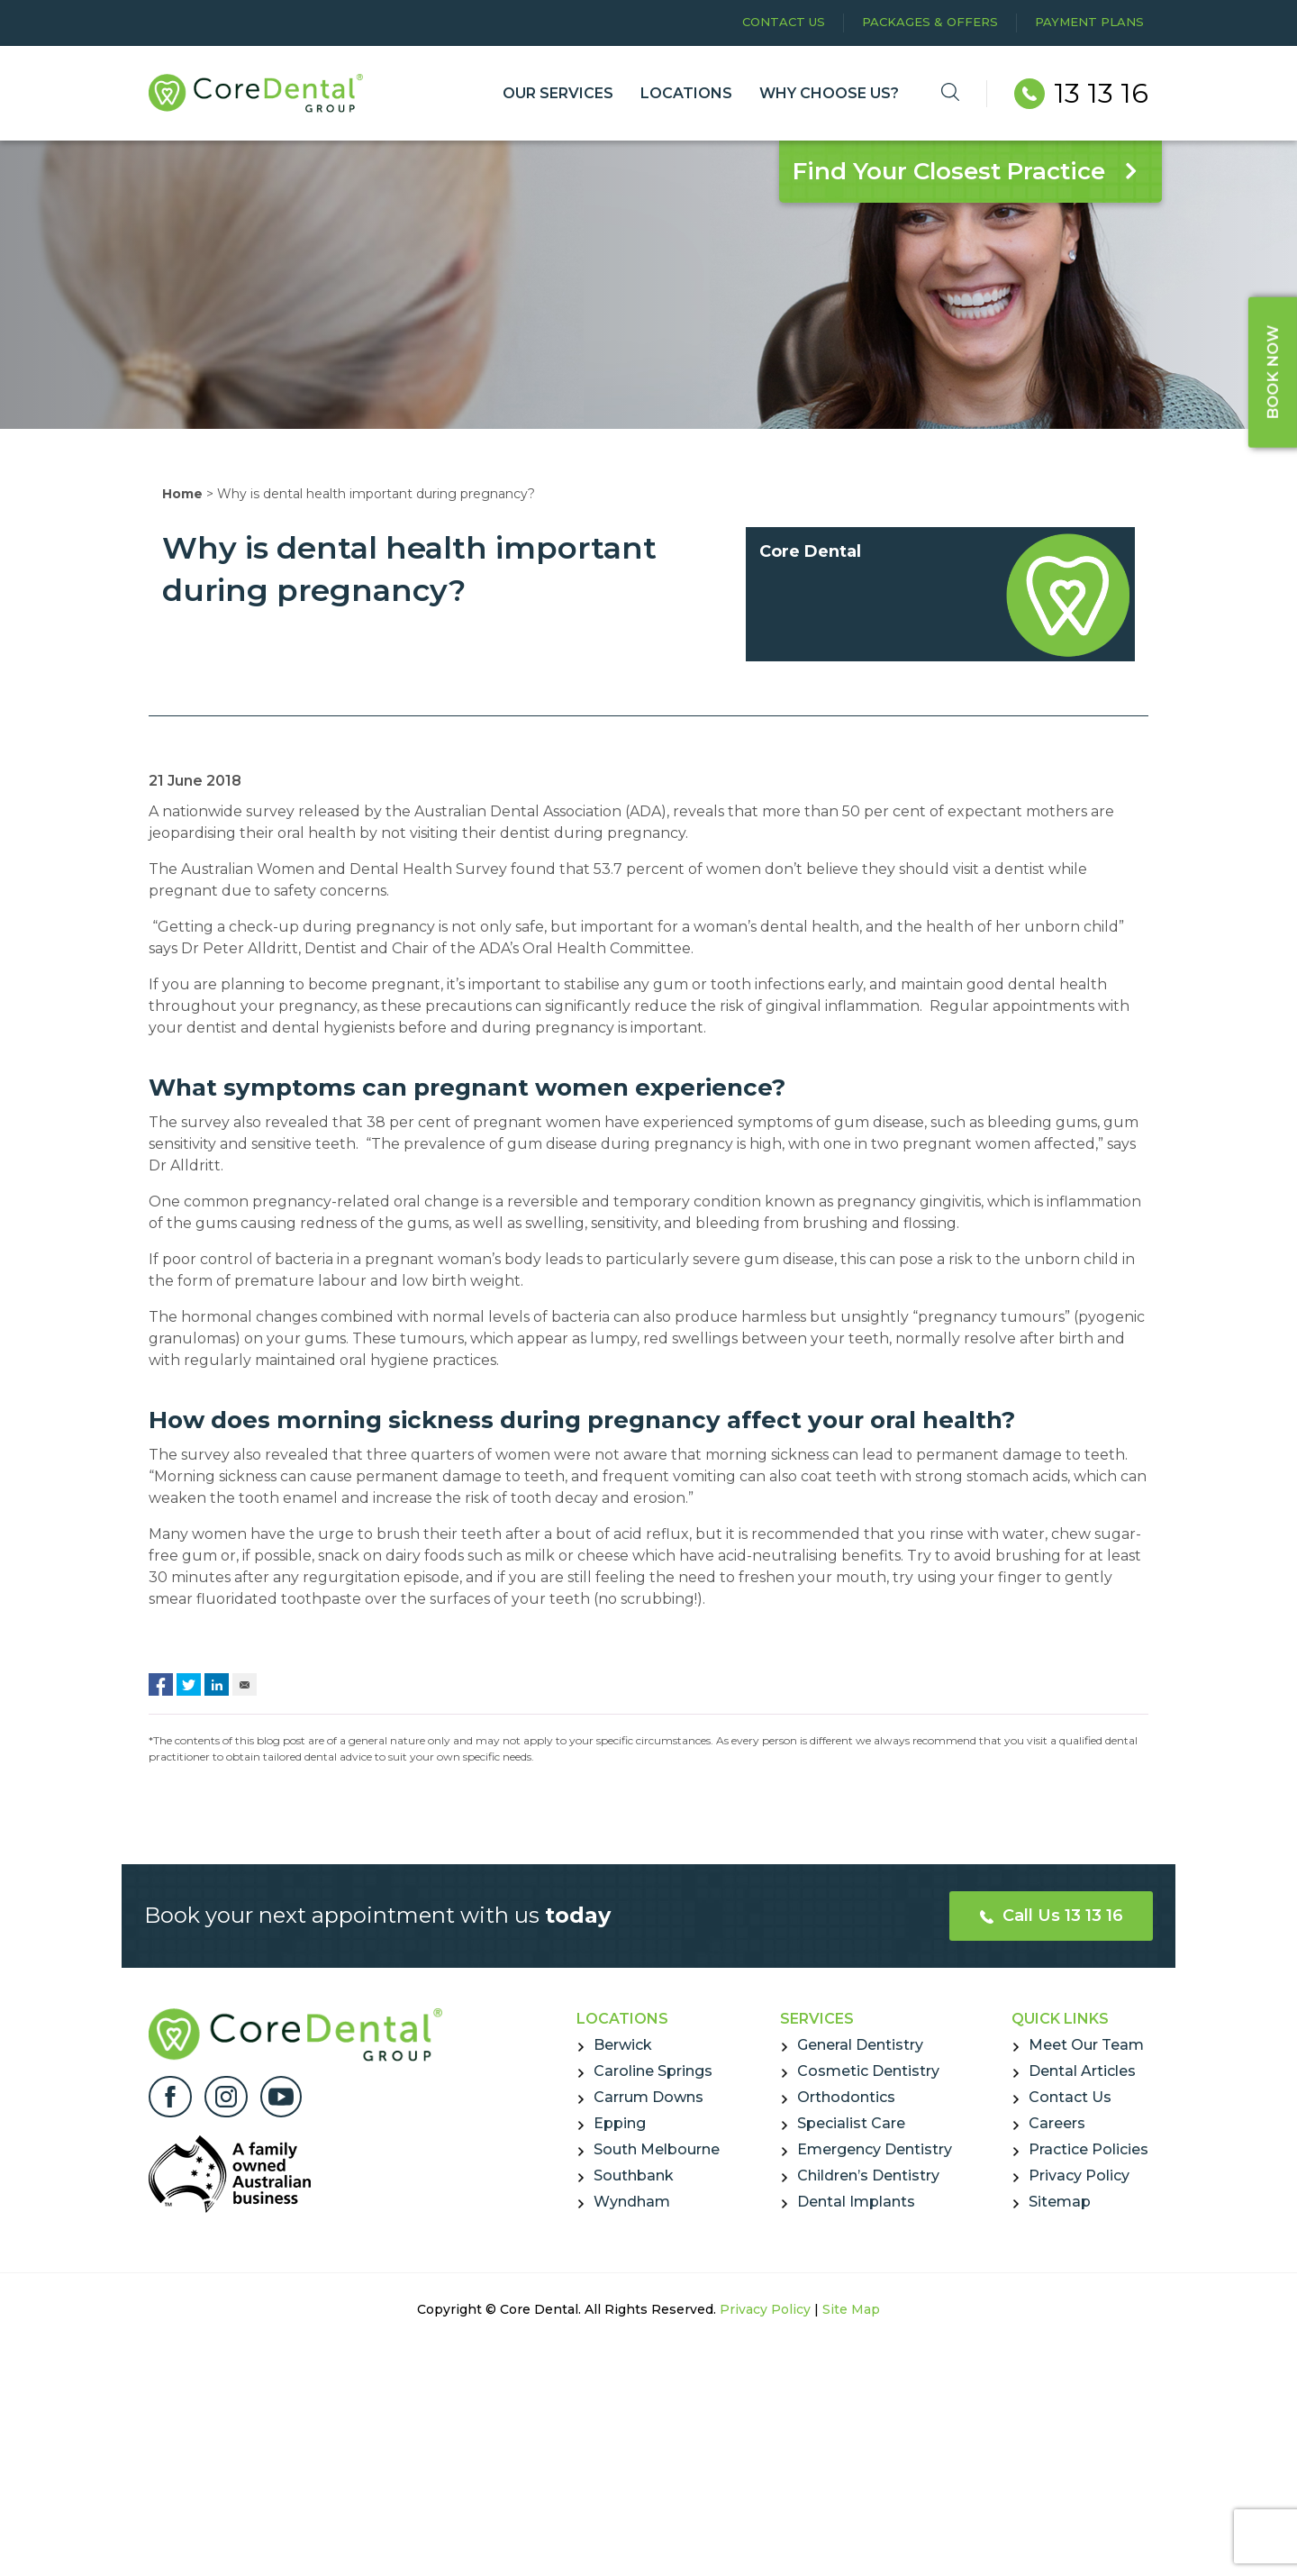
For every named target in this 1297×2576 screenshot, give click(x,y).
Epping (620, 2123)
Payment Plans (1089, 21)
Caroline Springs (653, 2071)
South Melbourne (657, 2149)
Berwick (623, 2044)
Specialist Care (851, 2123)
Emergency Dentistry (874, 2149)
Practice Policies (1088, 2149)
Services (817, 2018)
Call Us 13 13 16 (1051, 1915)
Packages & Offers (930, 21)
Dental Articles (1082, 2071)
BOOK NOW (1273, 371)
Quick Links (1060, 2018)
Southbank (634, 2175)
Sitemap (1060, 2201)
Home (182, 494)
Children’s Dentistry (868, 2175)
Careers (1057, 2123)
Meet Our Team (1086, 2044)
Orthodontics (846, 2097)
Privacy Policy (1079, 2175)
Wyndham (632, 2201)
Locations (622, 2018)
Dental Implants (856, 2201)
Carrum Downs (648, 2097)
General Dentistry (860, 2044)
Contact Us (783, 21)
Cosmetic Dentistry (868, 2071)
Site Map (851, 2309)
